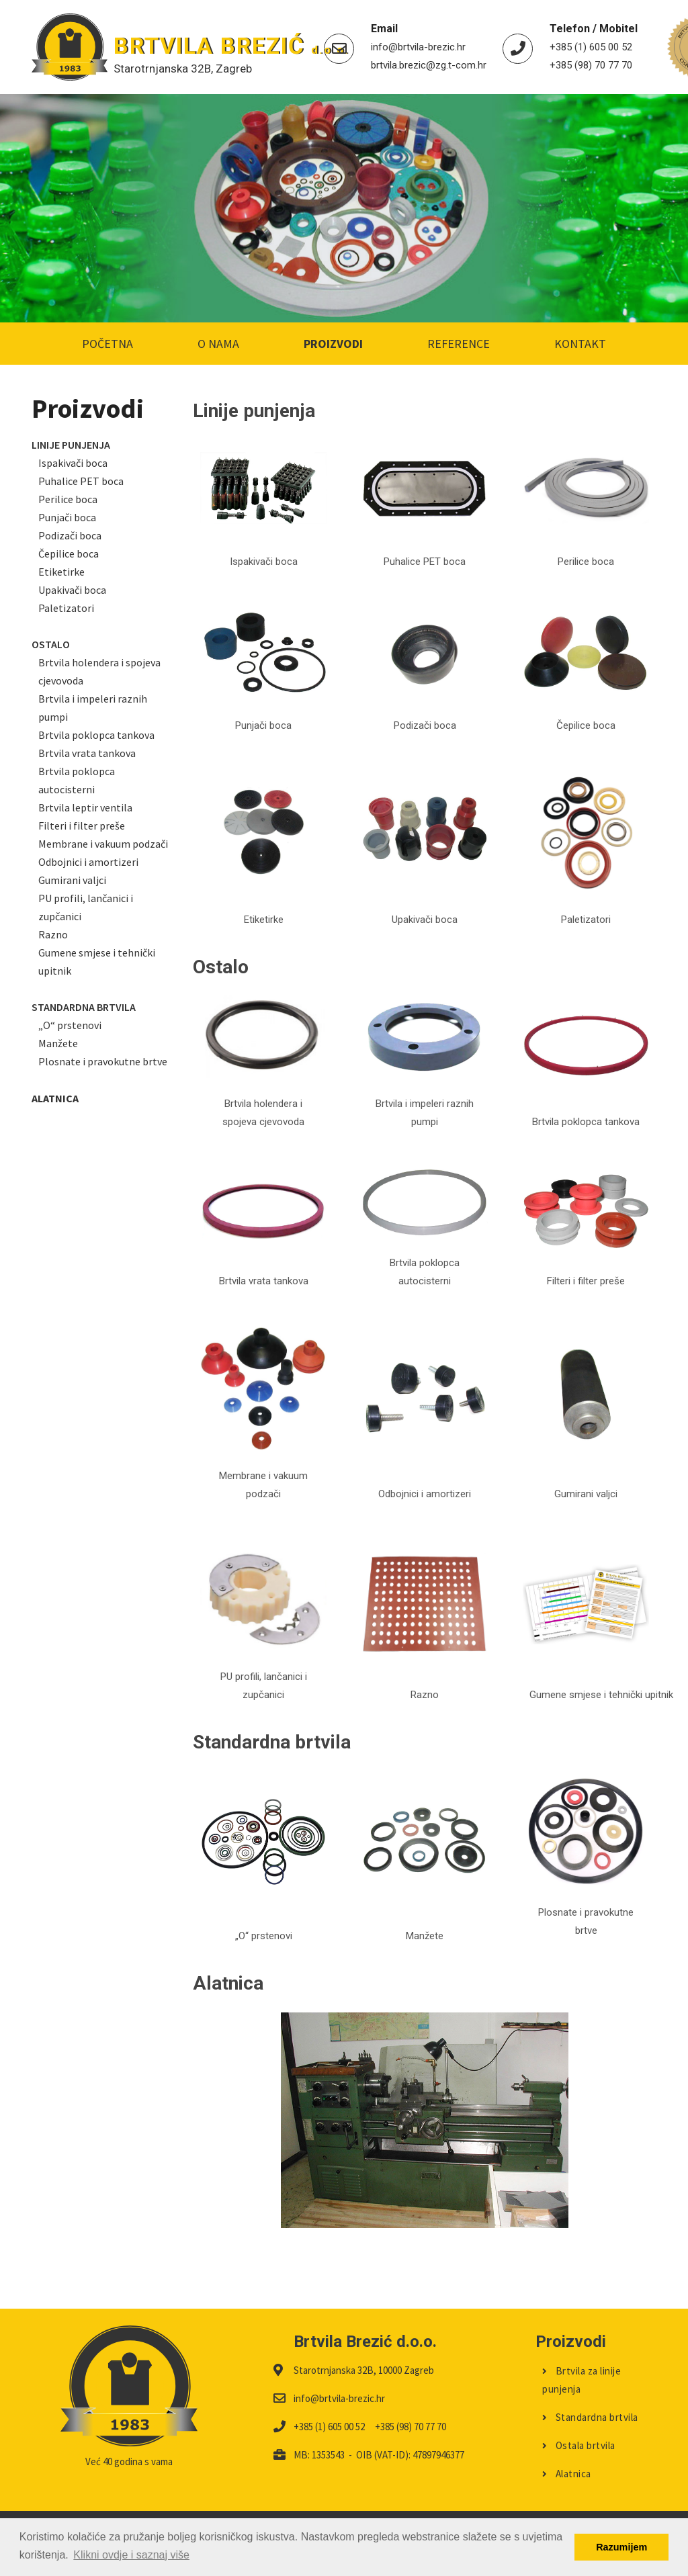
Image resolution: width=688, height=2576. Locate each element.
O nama (218, 343)
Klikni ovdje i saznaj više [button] (131, 2555)
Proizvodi (333, 343)
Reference (458, 343)
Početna (107, 343)
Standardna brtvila (590, 2417)
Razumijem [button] (621, 2547)
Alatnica (566, 2473)
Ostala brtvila (578, 2445)
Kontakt (580, 343)
